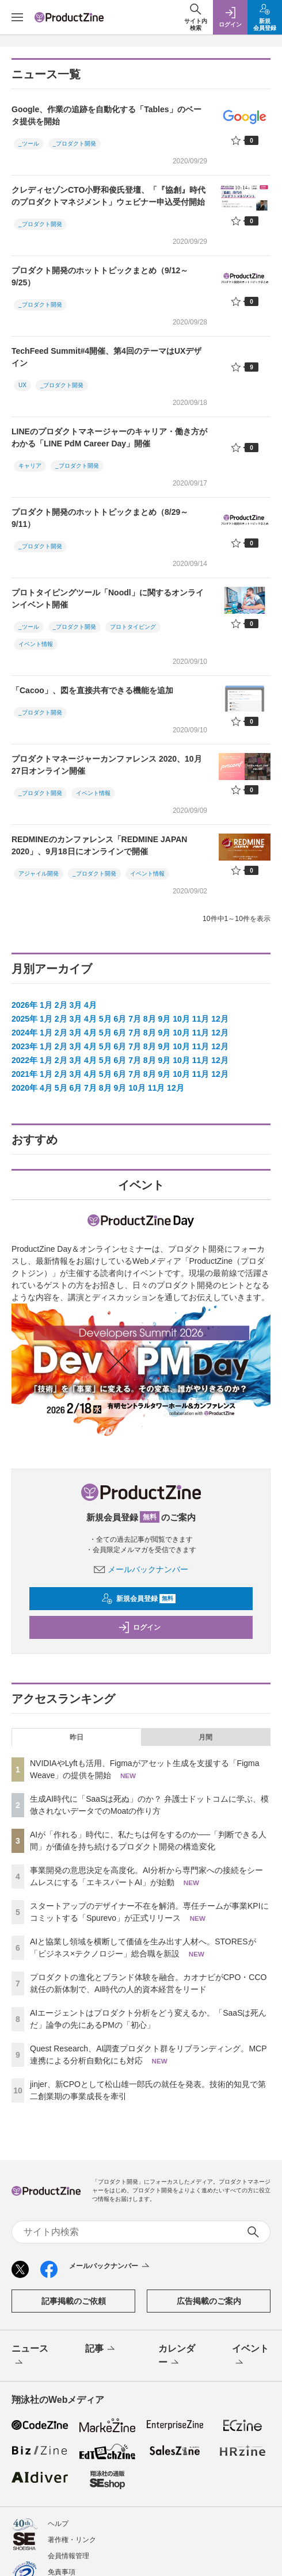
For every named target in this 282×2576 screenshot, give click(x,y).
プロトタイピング (133, 627)
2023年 (24, 1046)
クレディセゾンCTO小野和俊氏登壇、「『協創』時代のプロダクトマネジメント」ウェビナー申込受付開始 (108, 196)
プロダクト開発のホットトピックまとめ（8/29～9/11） (100, 518)
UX (22, 385)
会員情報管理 (68, 2556)
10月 (181, 1018)
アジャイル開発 (38, 873)
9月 (164, 1018)
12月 (219, 1018)
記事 (101, 2349)
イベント (250, 2356)
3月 (75, 1005)
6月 (119, 1018)
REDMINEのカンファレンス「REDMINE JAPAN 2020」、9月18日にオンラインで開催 (99, 845)
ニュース (30, 2356)
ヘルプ (58, 2524)
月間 (205, 1737)
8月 (149, 1018)
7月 (134, 1018)
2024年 (24, 1032)
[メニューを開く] (17, 17)
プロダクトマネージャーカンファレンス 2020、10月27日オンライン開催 (107, 764)
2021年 (24, 1074)
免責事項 (61, 2572)
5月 (105, 1018)
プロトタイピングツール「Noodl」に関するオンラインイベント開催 (108, 598)
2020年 (24, 1087)
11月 (200, 1018)
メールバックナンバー (141, 1569)
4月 (90, 1005)
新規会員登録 (138, 1598)
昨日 (76, 1737)
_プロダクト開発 (75, 143)
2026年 (24, 1005)
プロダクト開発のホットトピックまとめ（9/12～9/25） (100, 276)
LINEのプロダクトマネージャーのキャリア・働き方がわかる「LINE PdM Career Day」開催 (109, 437)
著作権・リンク (72, 2540)
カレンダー (176, 2356)
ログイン (139, 1627)
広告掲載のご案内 (209, 2301)
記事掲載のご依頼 (73, 2301)
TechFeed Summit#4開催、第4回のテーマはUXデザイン (106, 357)
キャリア (29, 466)
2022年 (24, 1060)
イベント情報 (35, 644)
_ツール (28, 143)
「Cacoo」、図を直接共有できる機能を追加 (92, 690)
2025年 (24, 1018)
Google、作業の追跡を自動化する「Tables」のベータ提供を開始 (106, 115)
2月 (61, 1005)
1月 (46, 1005)
